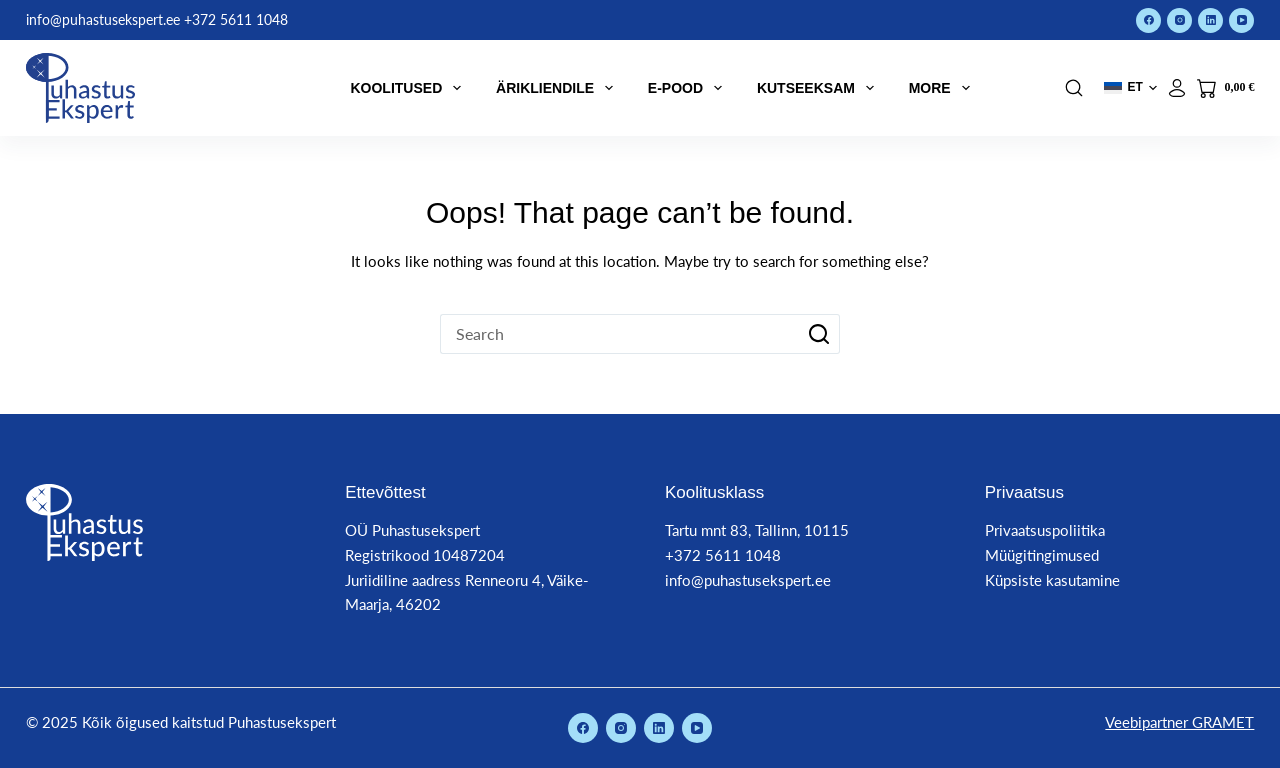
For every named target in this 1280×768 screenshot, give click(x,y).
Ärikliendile (558, 88)
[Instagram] (1179, 20)
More (943, 88)
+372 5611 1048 (723, 555)
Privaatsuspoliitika (1045, 530)
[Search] (1074, 88)
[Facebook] (1148, 20)
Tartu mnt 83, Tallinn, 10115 (757, 530)
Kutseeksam (819, 88)
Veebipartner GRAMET (1179, 722)
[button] (1130, 88)
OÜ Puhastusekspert (412, 530)
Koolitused (409, 88)
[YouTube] (1241, 20)
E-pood (689, 88)
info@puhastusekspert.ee (748, 580)
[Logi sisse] (1177, 88)
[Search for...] (620, 334)
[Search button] (820, 334)
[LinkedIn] (1210, 20)
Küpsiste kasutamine (1052, 580)
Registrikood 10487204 (425, 555)
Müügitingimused (1042, 555)
